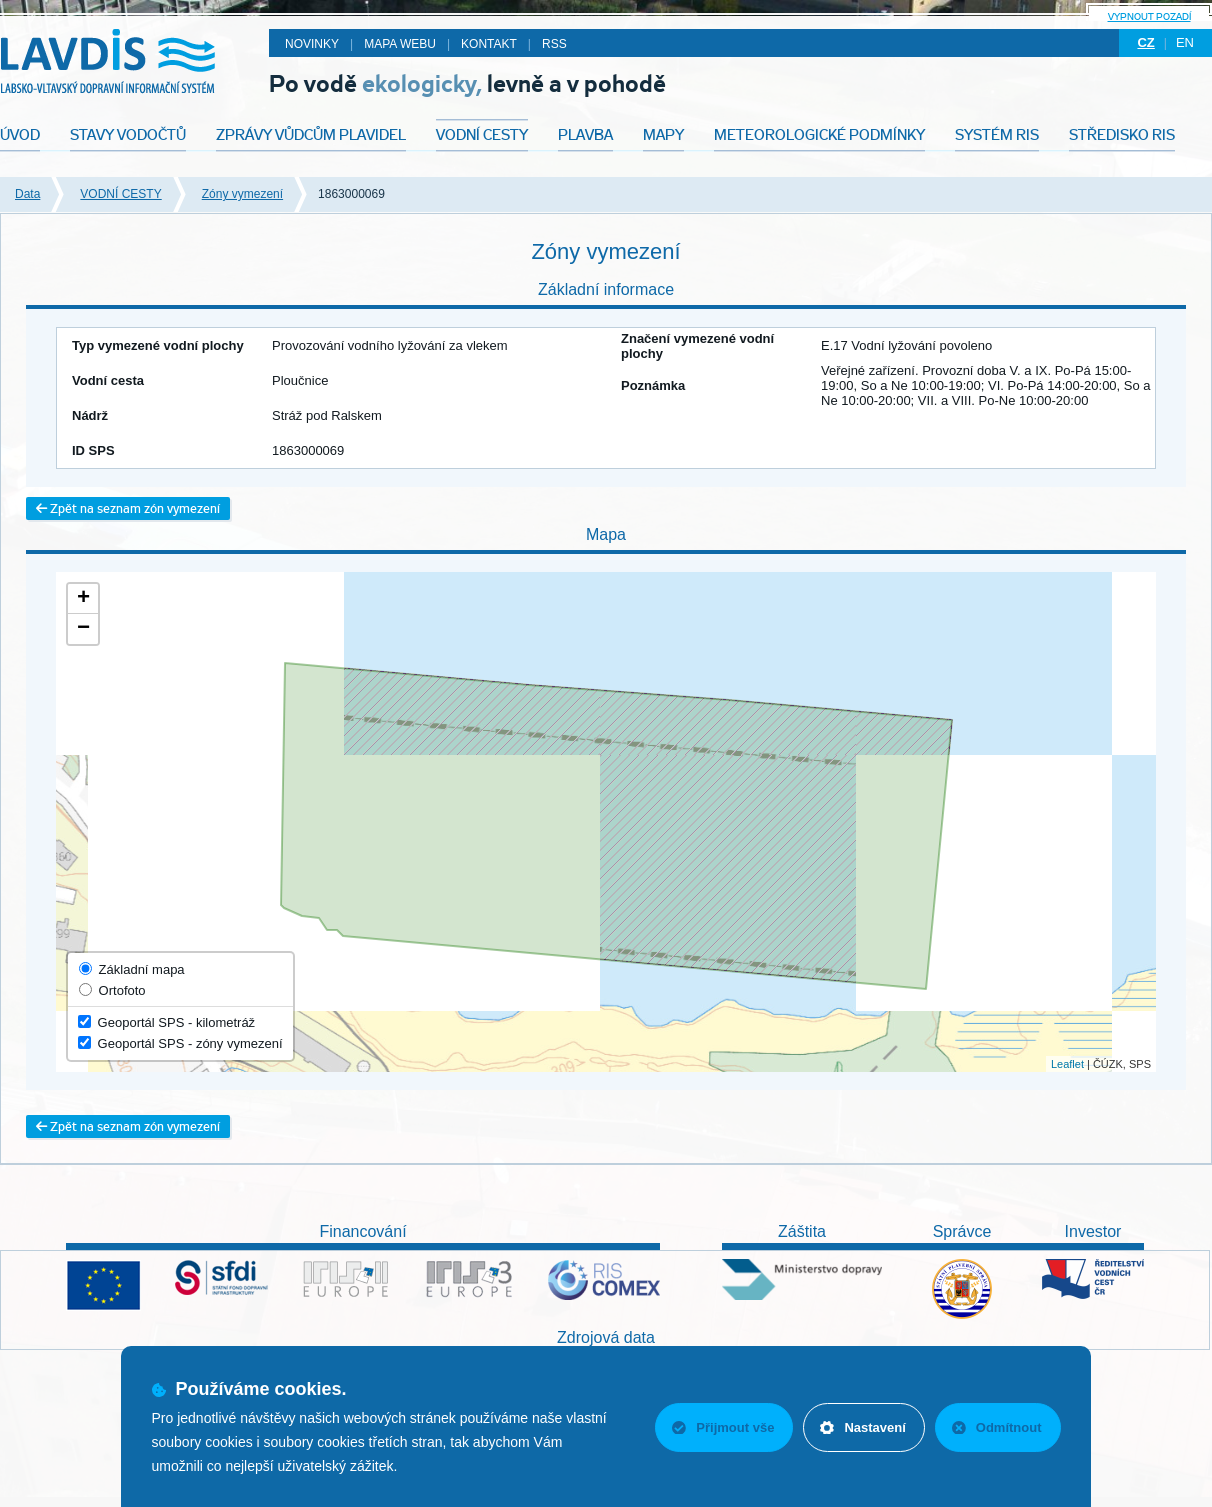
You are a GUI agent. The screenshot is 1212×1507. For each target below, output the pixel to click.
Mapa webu (400, 44)
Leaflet (1067, 1064)
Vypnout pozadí (1149, 16)
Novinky (312, 44)
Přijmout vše (723, 1427)
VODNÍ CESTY (120, 194)
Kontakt (489, 44)
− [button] (83, 629)
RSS (554, 44)
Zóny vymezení (242, 194)
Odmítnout (997, 1427)
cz (1145, 42)
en (1185, 42)
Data (27, 194)
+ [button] (83, 599)
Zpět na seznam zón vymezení (128, 508)
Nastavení (862, 1427)
